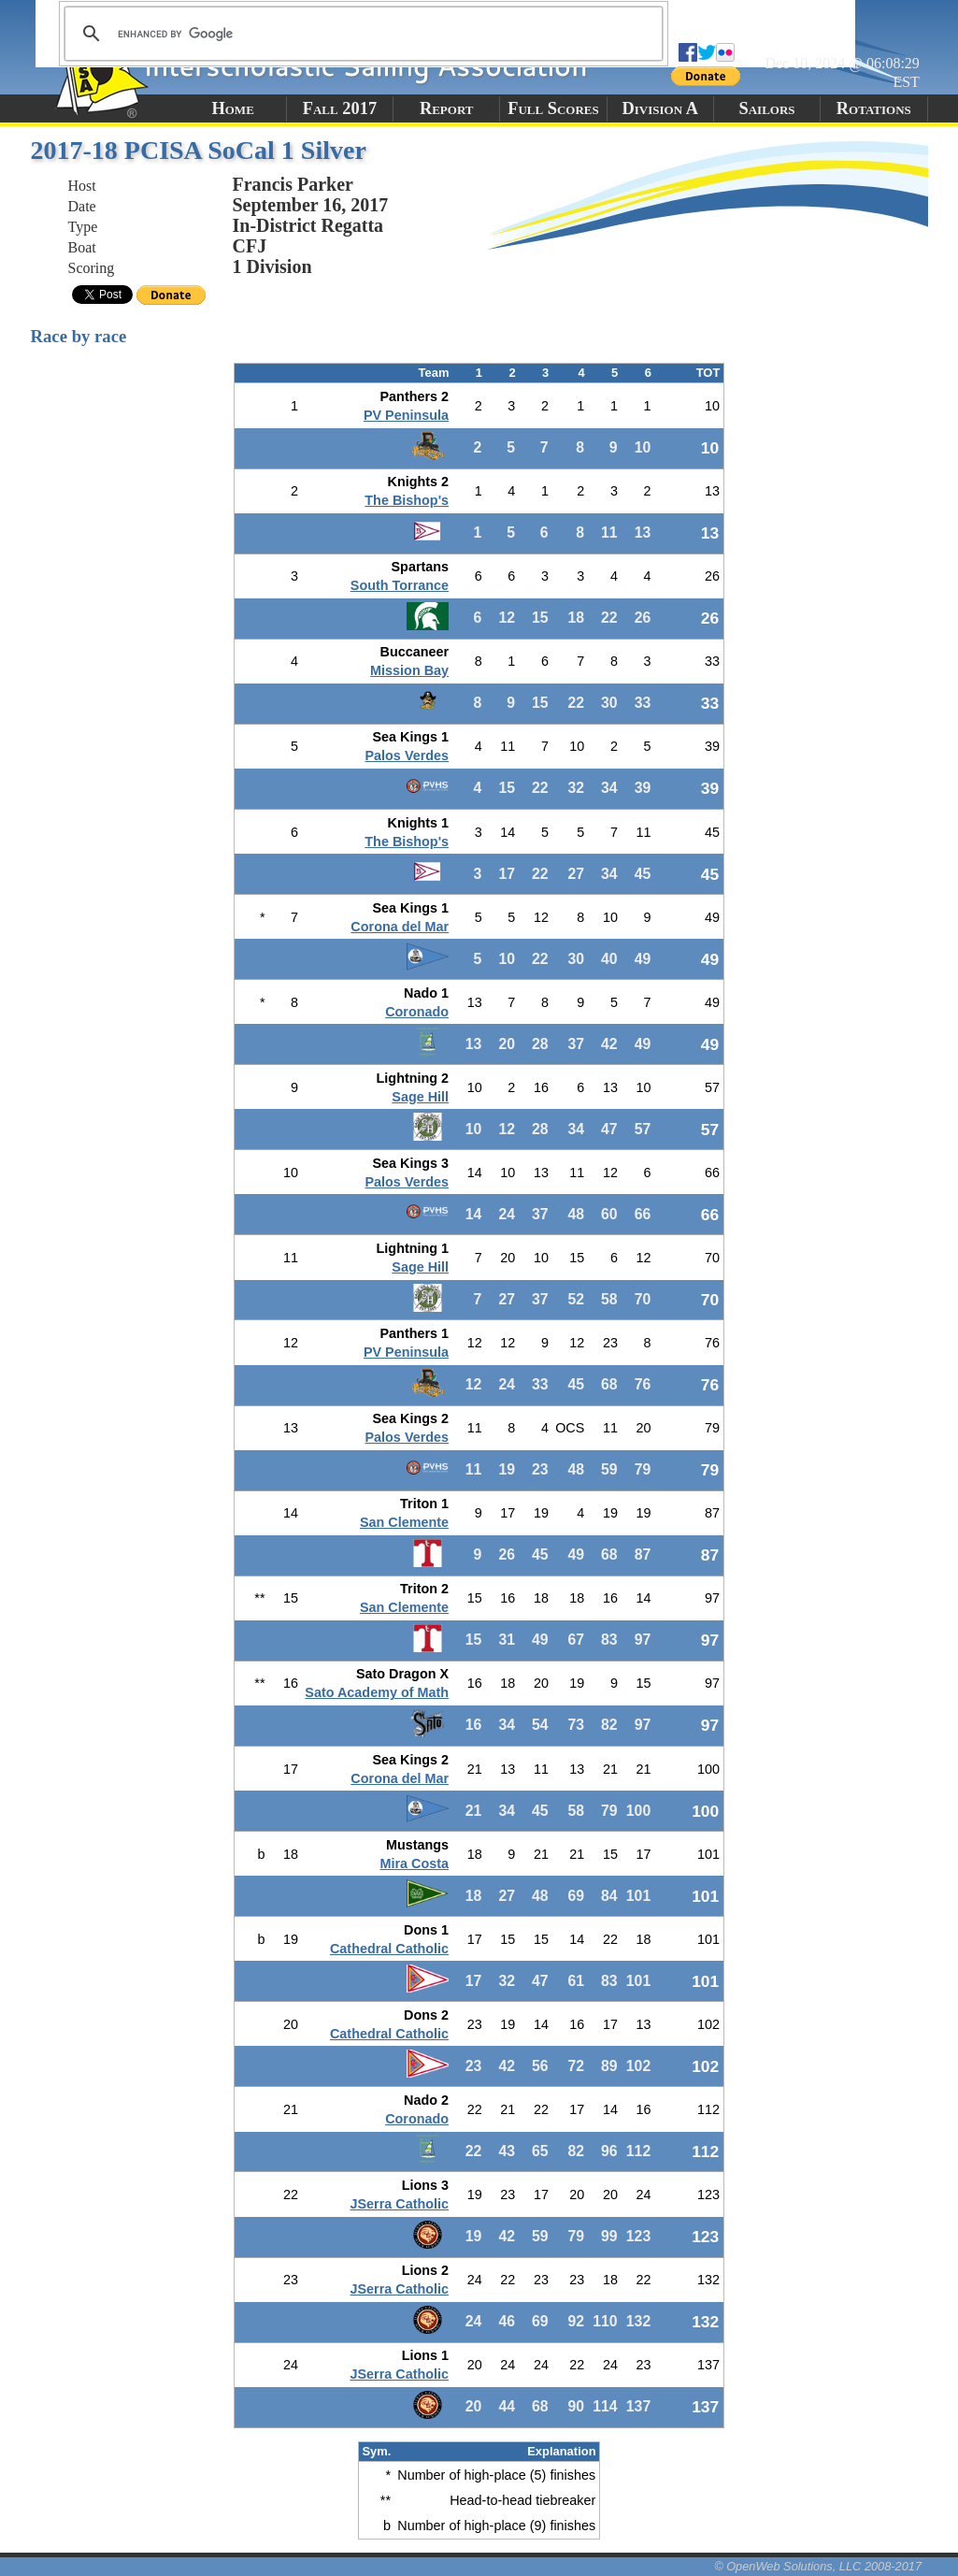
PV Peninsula (406, 415)
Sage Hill (420, 1096)
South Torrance (399, 585)
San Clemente (404, 1522)
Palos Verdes (407, 755)
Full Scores (553, 108)
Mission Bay (409, 670)
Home (232, 108)
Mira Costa (415, 1863)
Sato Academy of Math (377, 1692)
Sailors (767, 108)
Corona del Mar (399, 926)
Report (447, 108)
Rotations (873, 108)
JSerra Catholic (400, 2203)
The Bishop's (407, 500)
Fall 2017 (340, 108)
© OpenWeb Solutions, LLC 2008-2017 (818, 2566)
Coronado (417, 1011)
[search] (361, 33)
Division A (660, 108)
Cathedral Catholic (389, 1948)
